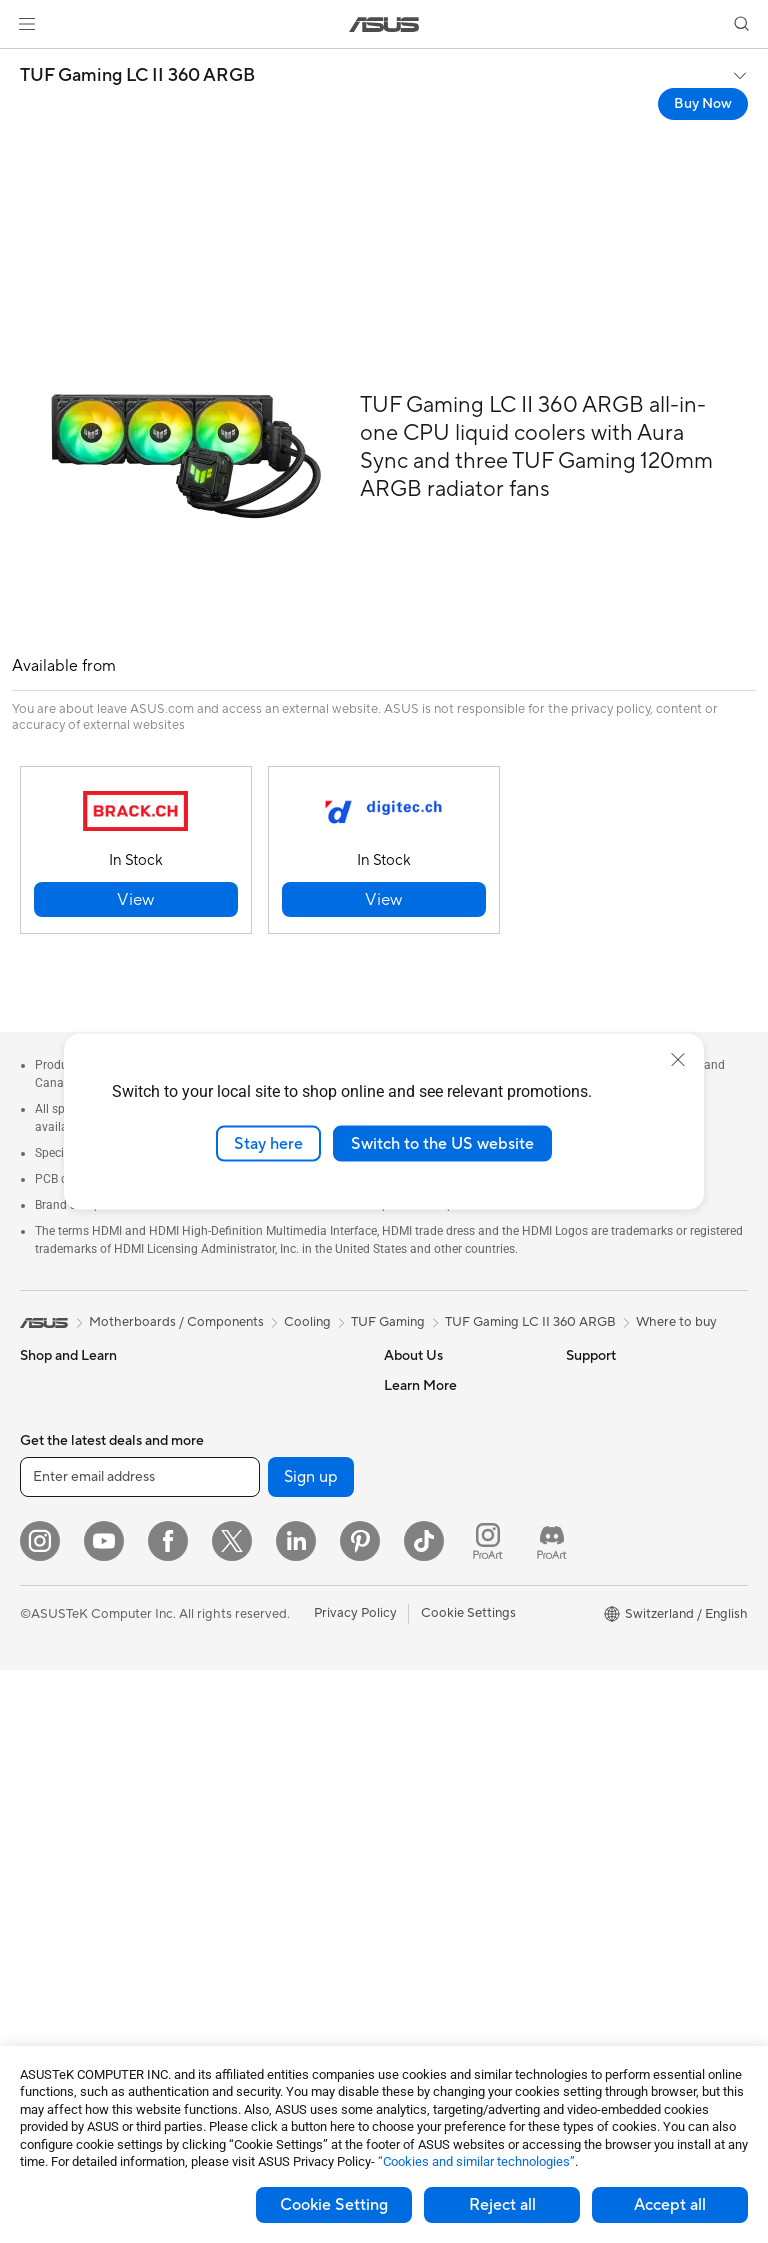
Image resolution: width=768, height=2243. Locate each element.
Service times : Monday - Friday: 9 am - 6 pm (456, 1844)
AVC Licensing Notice (630, 1626)
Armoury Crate (610, 1686)
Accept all (670, 2205)
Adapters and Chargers (267, 1943)
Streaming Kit (238, 1853)
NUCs (38, 1808)
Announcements (431, 1445)
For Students (58, 1567)
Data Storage (238, 1535)
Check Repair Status (445, 1686)
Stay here (268, 1143)
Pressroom (416, 1505)
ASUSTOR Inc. (427, 1535)
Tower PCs (51, 1748)
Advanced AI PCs (617, 1506)
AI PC (583, 1476)
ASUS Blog (599, 1656)
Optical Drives (240, 1505)
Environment (603, 1415)
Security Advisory (436, 1882)
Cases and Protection (261, 1913)
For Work (47, 1507)
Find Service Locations (451, 1716)
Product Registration (446, 1746)
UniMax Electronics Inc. (453, 1595)
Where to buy (676, 1322)
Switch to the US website (442, 1143)
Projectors (51, 1688)
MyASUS (411, 1942)
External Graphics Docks (271, 1565)
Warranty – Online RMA (453, 1656)
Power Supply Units (256, 1445)
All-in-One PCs (63, 1718)
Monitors (47, 1658)
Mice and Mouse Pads (262, 1793)
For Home (49, 1477)
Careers (407, 1415)
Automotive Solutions (630, 1596)
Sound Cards (236, 1475)
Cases (216, 1385)
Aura (580, 1716)
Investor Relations (437, 1475)
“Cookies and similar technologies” (476, 2161)
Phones (42, 1416)
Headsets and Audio (257, 1823)
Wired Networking (252, 1702)
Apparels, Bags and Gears (274, 1883)
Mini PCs (46, 1838)
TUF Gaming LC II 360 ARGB (137, 76)
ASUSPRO (597, 1566)
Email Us (409, 1776)
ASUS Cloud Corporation (459, 1565)
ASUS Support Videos (449, 1912)
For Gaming (54, 1597)
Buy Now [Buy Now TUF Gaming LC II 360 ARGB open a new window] (703, 104)
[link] (384, 24)
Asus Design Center (624, 1536)
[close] (678, 1059)
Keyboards (230, 1763)
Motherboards (63, 1915)
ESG (579, 1385)
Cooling (221, 1415)
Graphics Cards (66, 1945)
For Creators (58, 1537)
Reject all (502, 2205)
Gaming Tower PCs (76, 1778)
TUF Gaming (388, 1322)
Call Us (405, 1806)
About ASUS (421, 1385)
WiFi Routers (236, 1626)
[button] (27, 24)
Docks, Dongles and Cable (276, 1973)
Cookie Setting (334, 2205)
